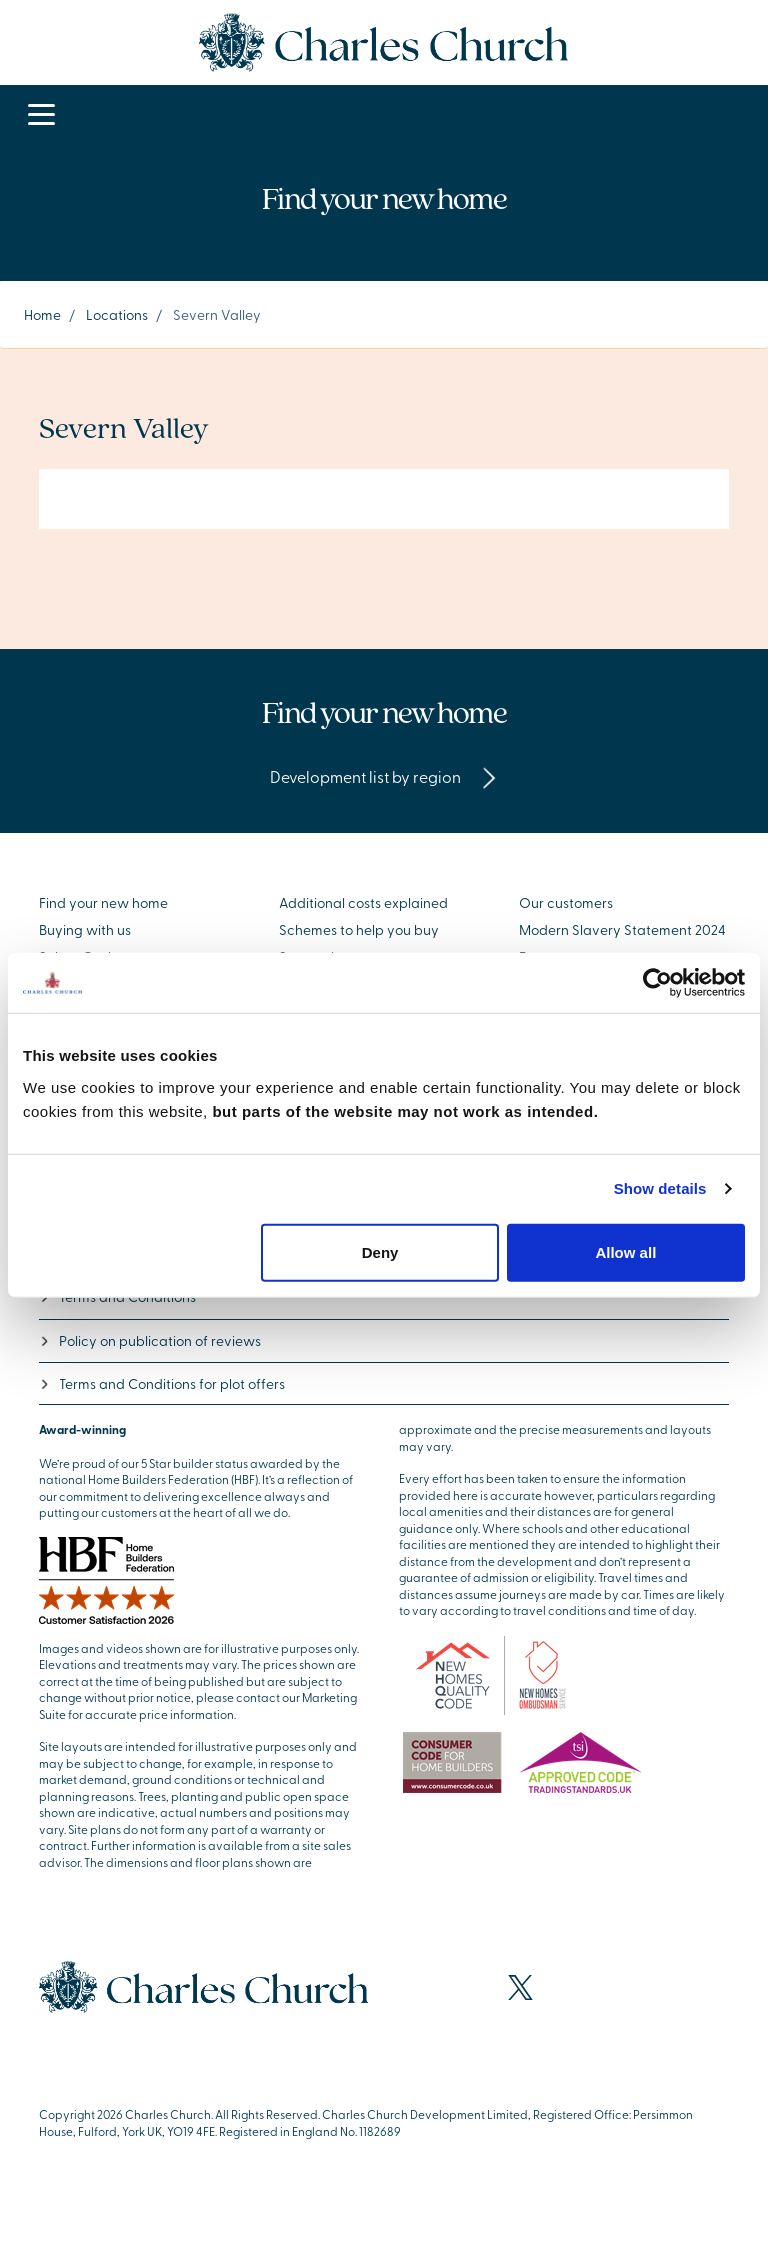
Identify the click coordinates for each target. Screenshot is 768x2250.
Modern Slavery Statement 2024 (622, 929)
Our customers (566, 902)
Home (42, 314)
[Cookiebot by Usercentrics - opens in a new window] (657, 983)
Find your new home (103, 902)
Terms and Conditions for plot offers (162, 1383)
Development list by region (384, 776)
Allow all (625, 1251)
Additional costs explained (363, 902)
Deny (380, 1251)
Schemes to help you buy (359, 929)
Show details (660, 1188)
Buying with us (85, 929)
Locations (117, 314)
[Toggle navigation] (41, 115)
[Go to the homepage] (384, 39)
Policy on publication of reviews (150, 1340)
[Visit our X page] (520, 1987)
